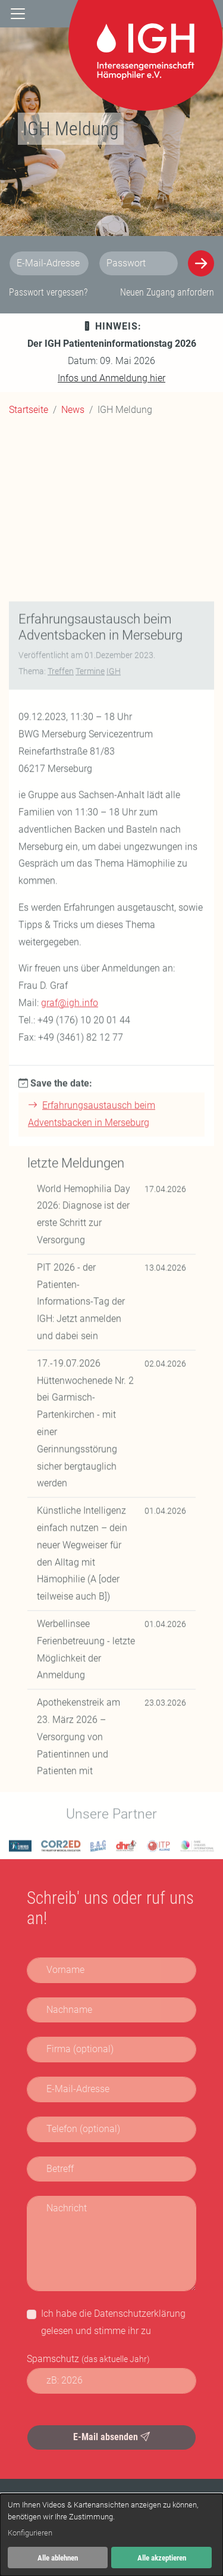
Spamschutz (88, 2358)
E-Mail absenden (111, 2437)
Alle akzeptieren (161, 2557)
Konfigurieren (30, 2532)
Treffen (61, 1182)
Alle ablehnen (57, 2557)
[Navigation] (18, 14)
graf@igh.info (69, 1514)
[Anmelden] (201, 263)
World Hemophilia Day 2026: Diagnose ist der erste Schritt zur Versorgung (83, 1724)
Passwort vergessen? (48, 292)
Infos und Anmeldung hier (111, 378)
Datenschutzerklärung (140, 2313)
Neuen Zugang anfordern (167, 292)
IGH (113, 1182)
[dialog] (111, 2535)
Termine (90, 1182)
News (72, 409)
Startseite (28, 409)
